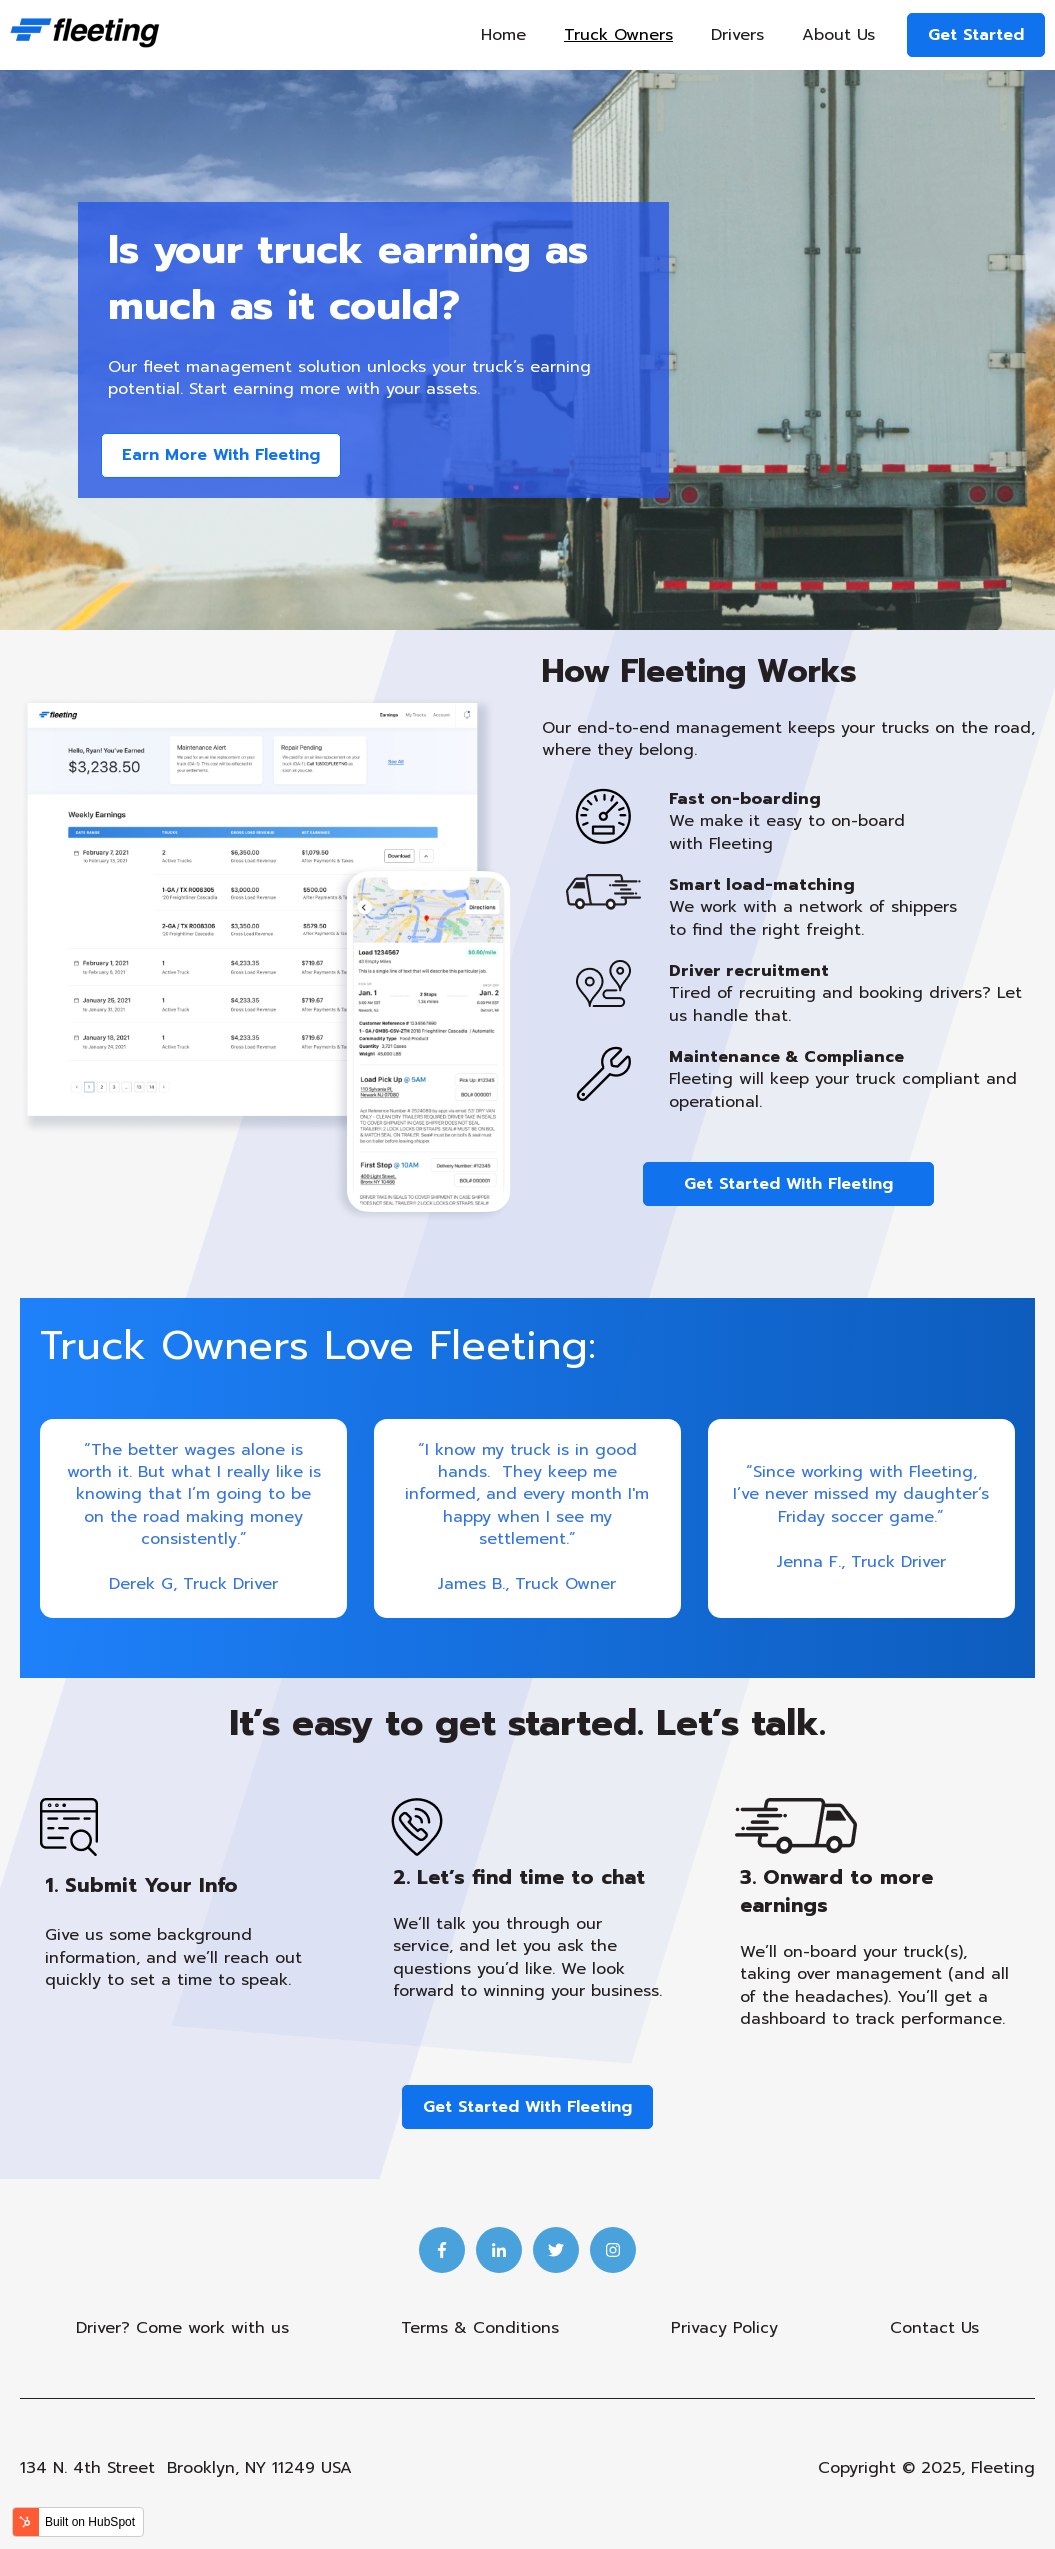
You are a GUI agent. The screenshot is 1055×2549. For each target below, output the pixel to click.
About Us (838, 35)
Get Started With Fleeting (788, 1184)
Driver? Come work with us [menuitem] (182, 2328)
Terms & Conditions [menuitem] (480, 2328)
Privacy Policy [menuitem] (724, 2328)
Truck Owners (618, 35)
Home (503, 35)
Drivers (737, 35)
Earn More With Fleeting (221, 455)
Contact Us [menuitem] (934, 2328)
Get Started (976, 35)
